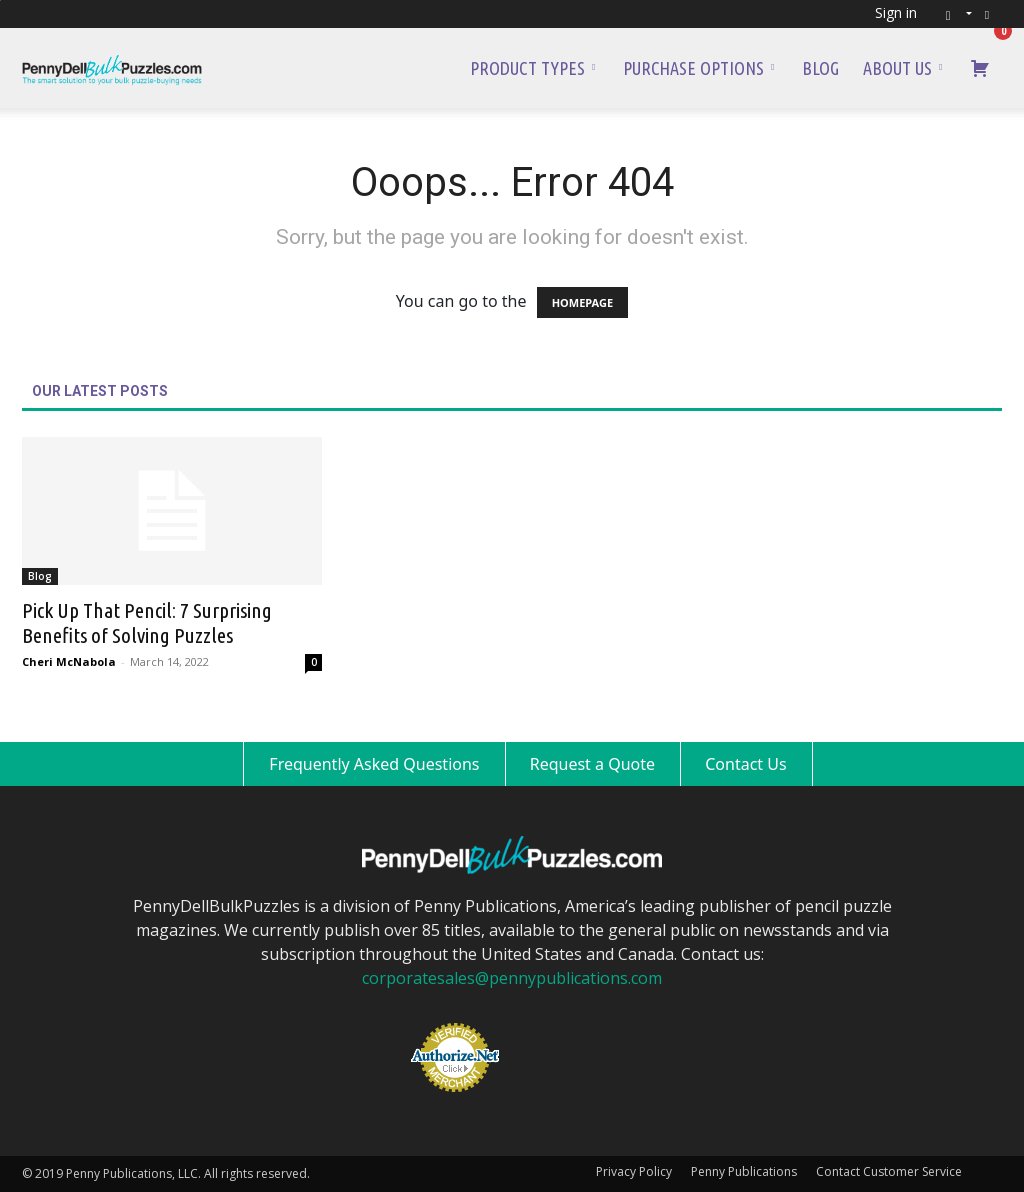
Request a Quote (592, 764)
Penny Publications (744, 1171)
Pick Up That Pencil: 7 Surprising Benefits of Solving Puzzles (147, 622)
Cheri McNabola (69, 661)
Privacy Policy (634, 1171)
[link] (564, 1024)
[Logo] (112, 68)
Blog (820, 68)
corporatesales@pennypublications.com (512, 978)
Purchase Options (698, 68)
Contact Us (745, 764)
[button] (952, 13)
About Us (902, 68)
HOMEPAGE (582, 302)
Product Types (532, 68)
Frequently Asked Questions (374, 764)
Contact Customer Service (889, 1171)
